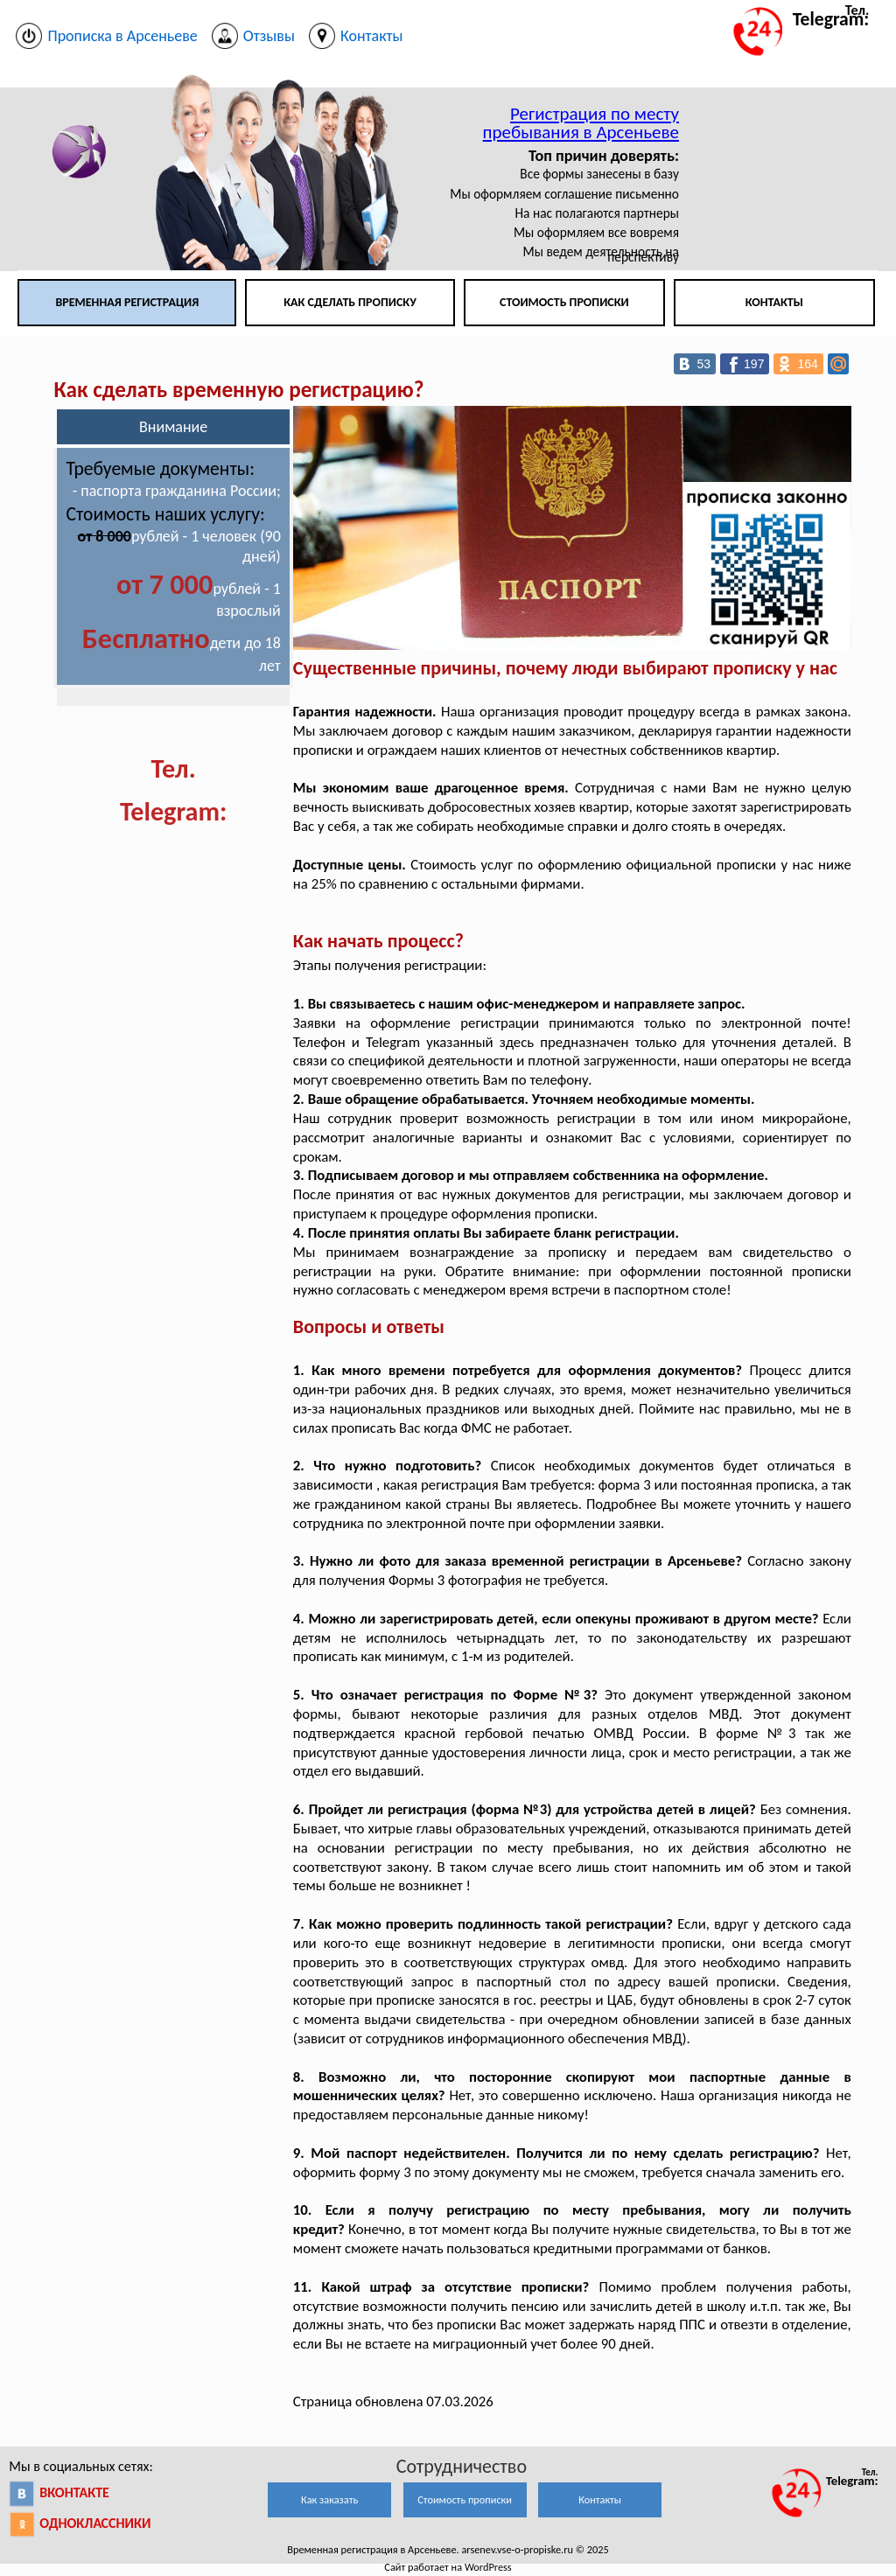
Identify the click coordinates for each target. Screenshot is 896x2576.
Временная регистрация (127, 302)
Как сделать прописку (350, 302)
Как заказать (329, 2499)
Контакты (774, 302)
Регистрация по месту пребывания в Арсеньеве (581, 122)
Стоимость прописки (564, 302)
